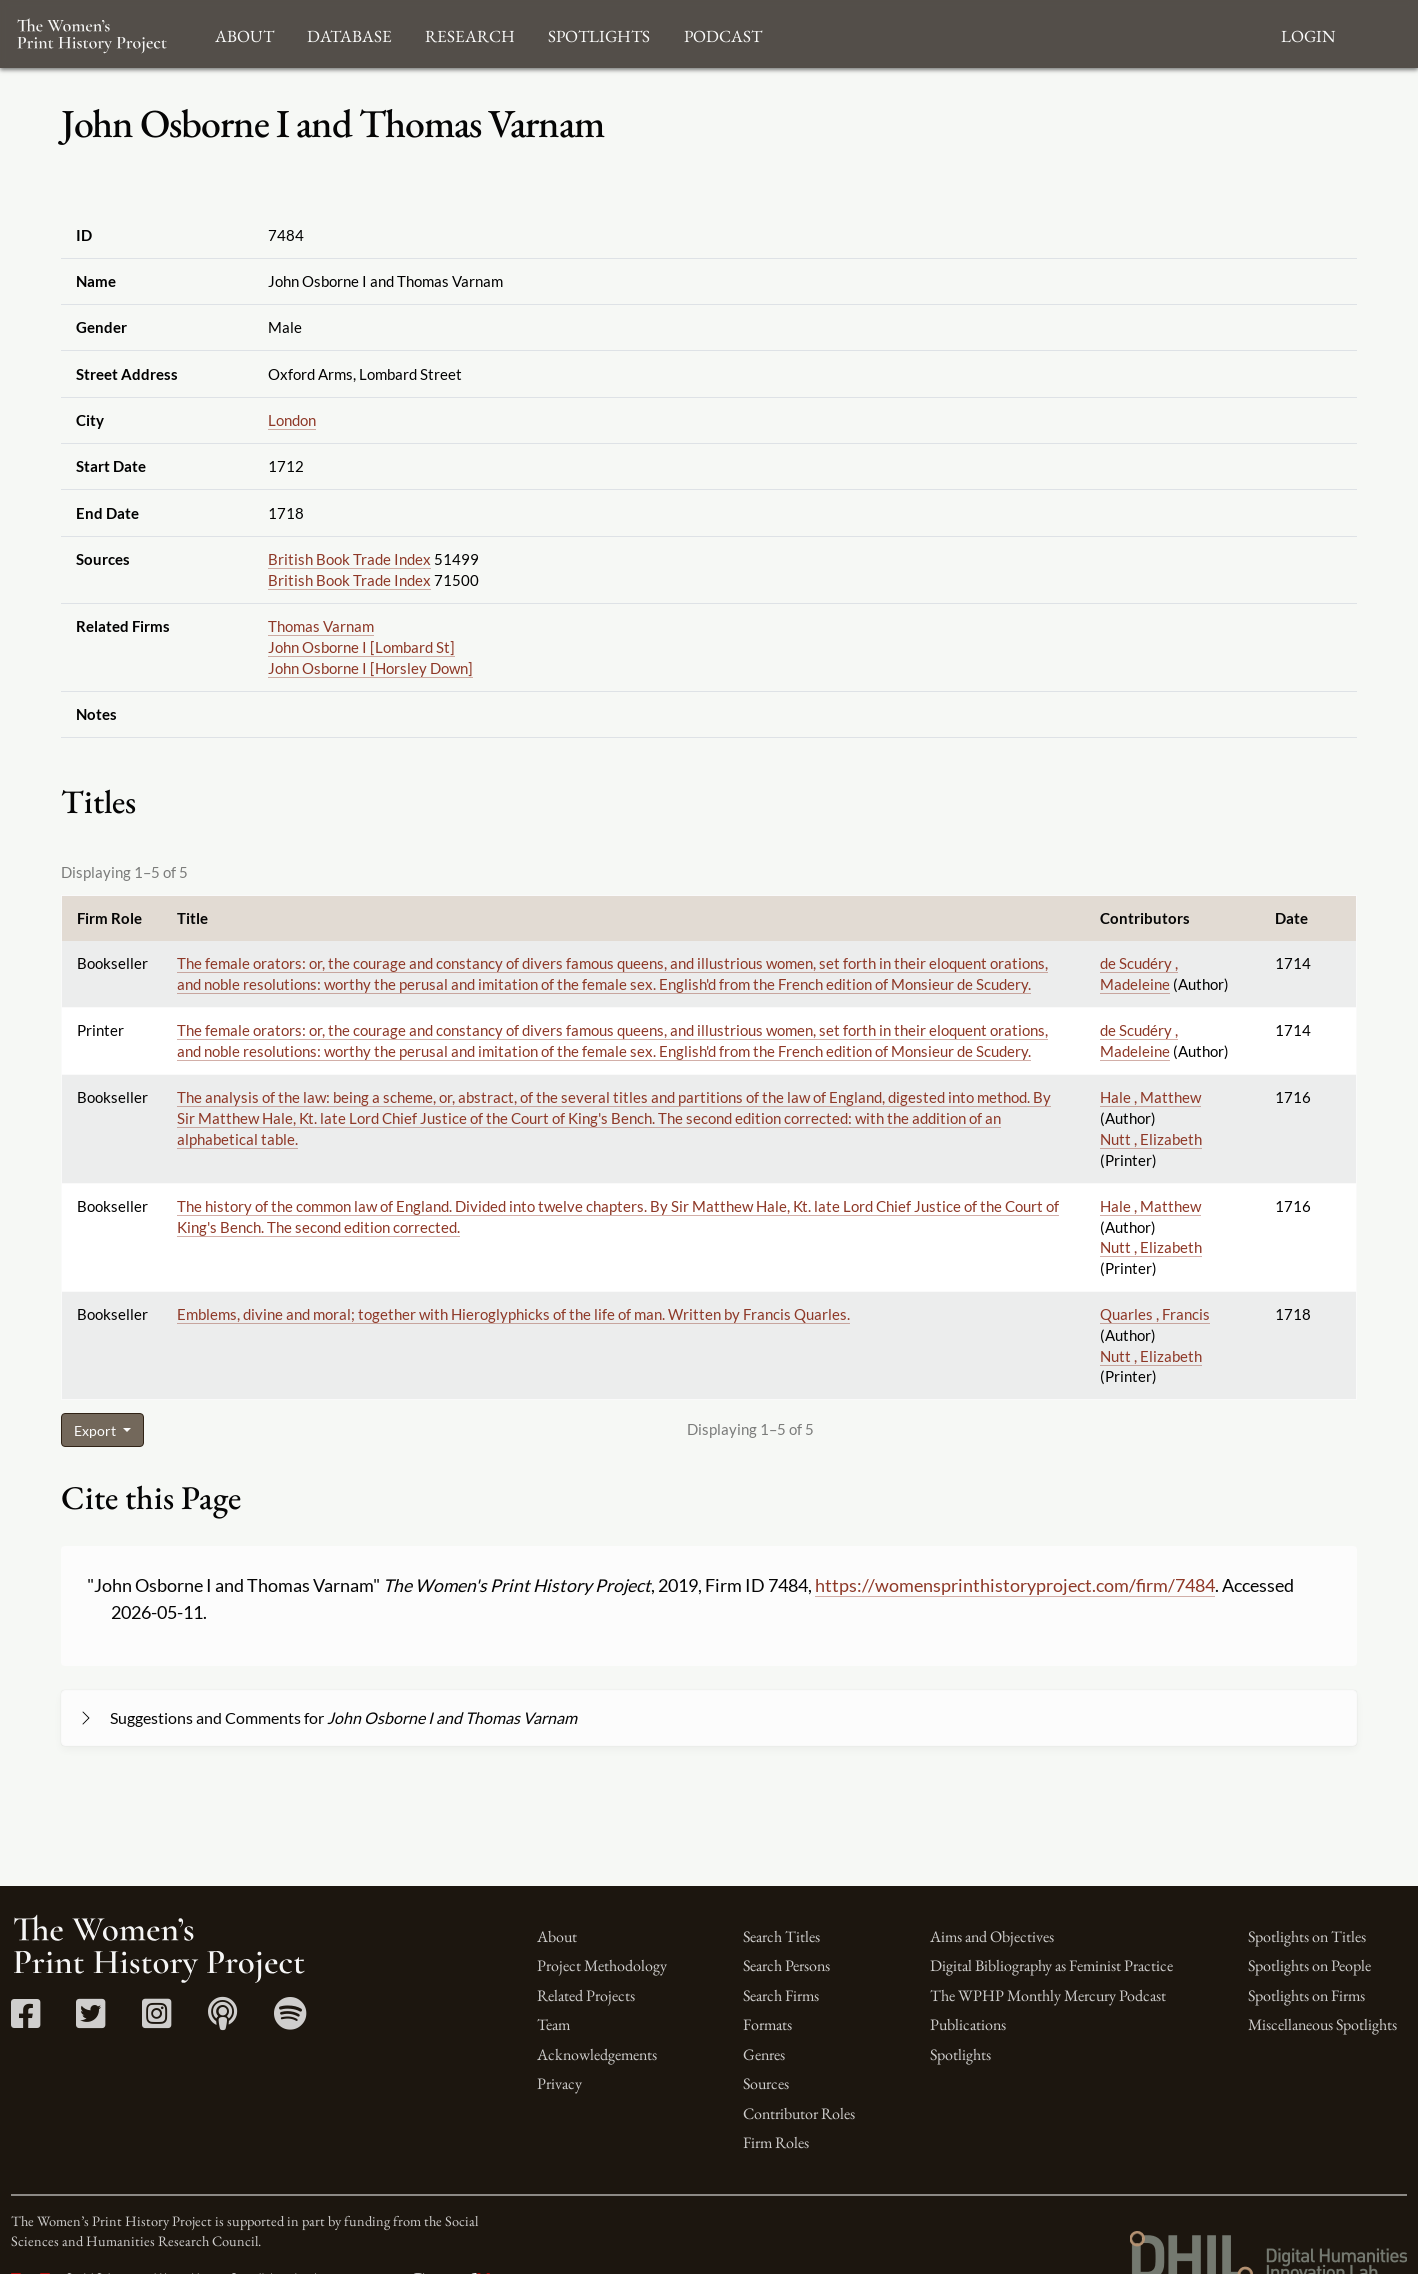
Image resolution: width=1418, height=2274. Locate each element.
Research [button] (470, 33)
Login (1308, 33)
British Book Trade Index (349, 559)
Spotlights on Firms (1306, 1995)
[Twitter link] (90, 2020)
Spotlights (960, 2054)
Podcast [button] (723, 33)
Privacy (559, 2083)
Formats (767, 2024)
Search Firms (781, 1995)
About (557, 1936)
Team (553, 2024)
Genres (764, 2054)
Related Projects (586, 1995)
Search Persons (786, 1965)
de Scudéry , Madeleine (1139, 973)
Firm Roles (776, 2142)
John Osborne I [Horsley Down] (370, 668)
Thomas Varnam (321, 626)
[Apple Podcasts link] (222, 2020)
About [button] (244, 33)
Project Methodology (602, 1965)
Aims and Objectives (992, 1936)
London (292, 420)
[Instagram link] (156, 2020)
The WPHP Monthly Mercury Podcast (1048, 1995)
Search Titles (781, 1936)
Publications (968, 2024)
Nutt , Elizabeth (1151, 1139)
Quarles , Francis (1155, 1314)
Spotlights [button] (599, 33)
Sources (766, 2083)
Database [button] (349, 33)
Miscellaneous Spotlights (1322, 2024)
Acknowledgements (597, 2054)
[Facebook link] (25, 2020)
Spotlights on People (1309, 1965)
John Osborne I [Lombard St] (361, 647)
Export (96, 1430)
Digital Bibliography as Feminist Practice (1051, 1965)
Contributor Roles (799, 2113)
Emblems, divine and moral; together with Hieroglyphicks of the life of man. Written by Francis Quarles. (513, 1314)
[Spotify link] (290, 2020)
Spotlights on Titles (1307, 1936)
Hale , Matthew (1150, 1097)
